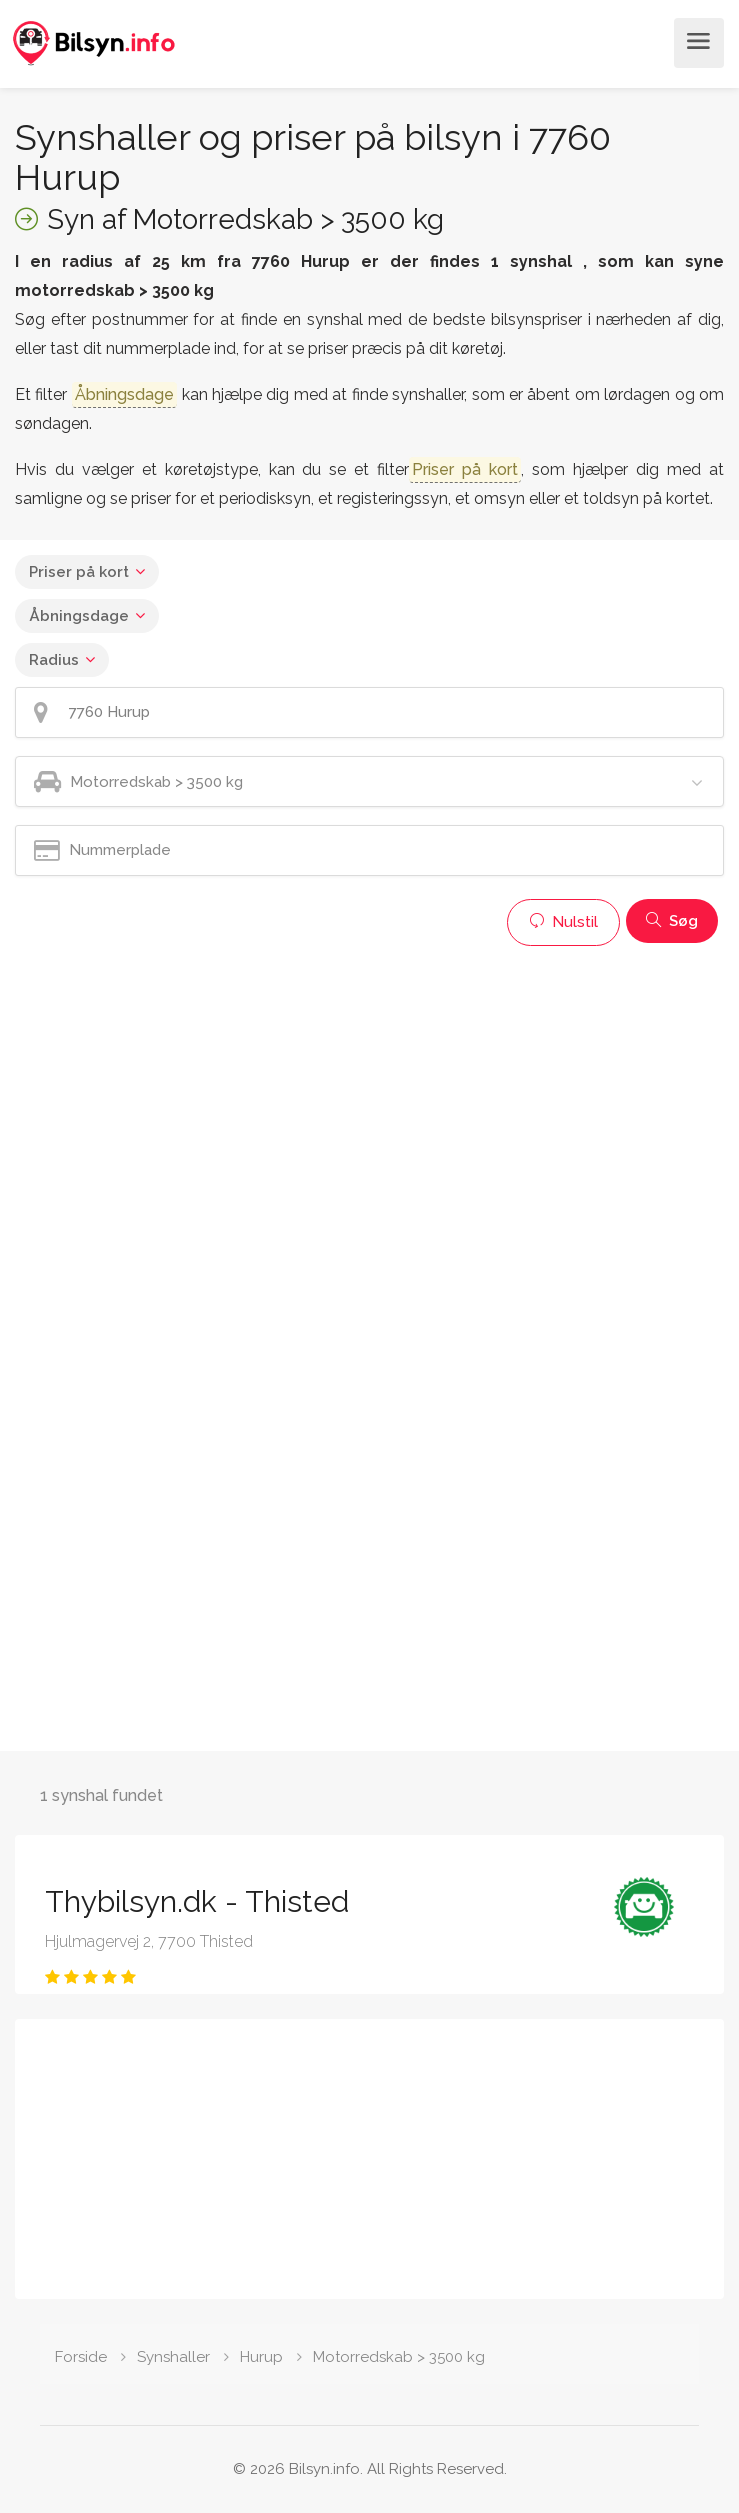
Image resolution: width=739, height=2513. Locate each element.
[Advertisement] (369, 1096)
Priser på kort (79, 572)
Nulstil (563, 922)
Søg (672, 921)
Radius (54, 660)
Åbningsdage (79, 616)
